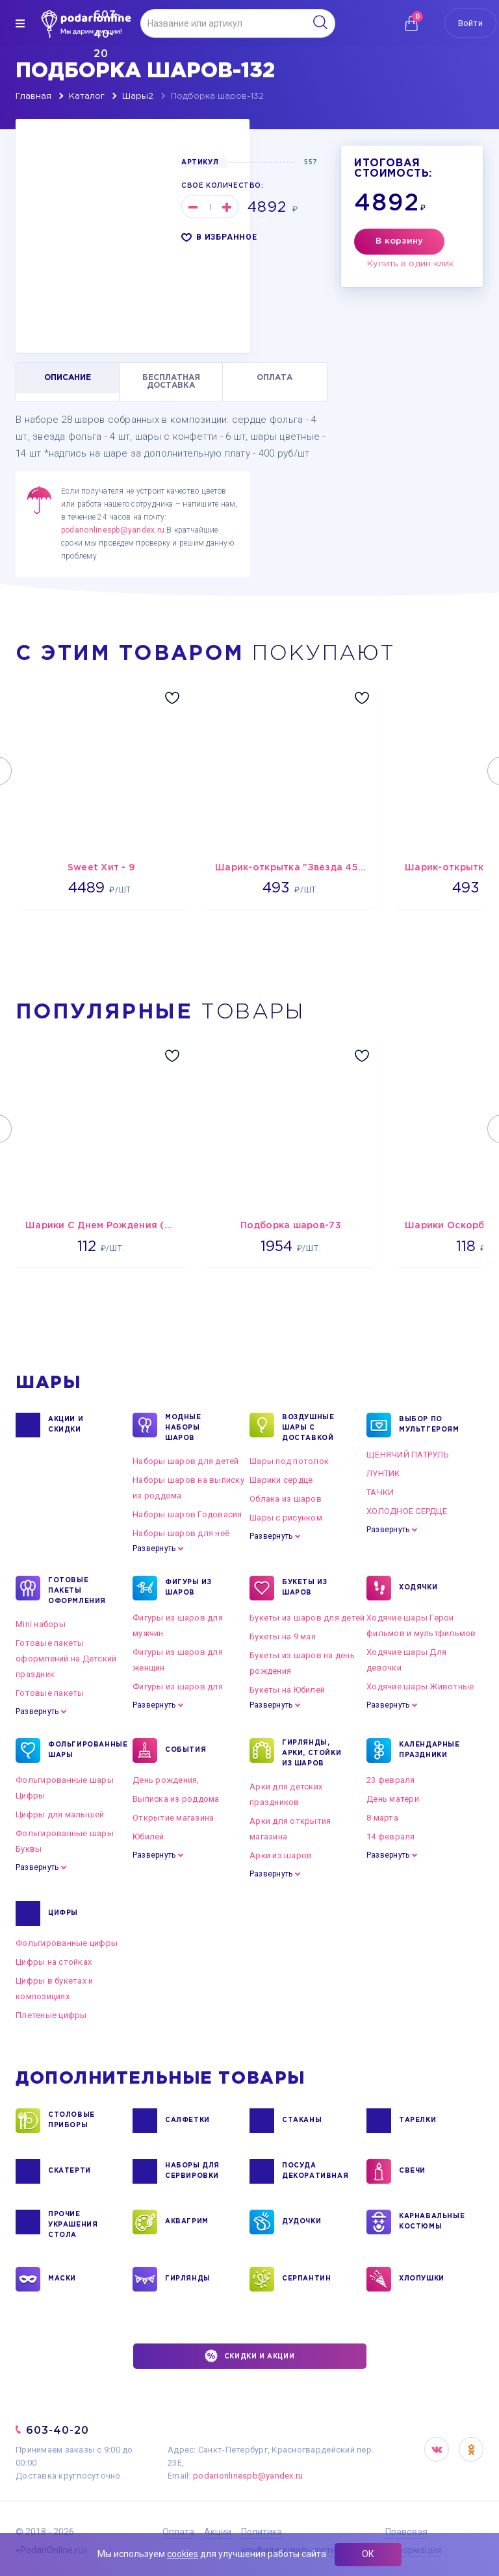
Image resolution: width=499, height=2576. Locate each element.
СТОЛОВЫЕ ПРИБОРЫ (71, 2120)
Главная (33, 96)
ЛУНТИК (383, 1473)
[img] (20, 23)
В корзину (399, 241)
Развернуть (154, 1548)
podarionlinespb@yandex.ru (112, 530)
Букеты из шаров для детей (307, 1618)
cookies (182, 2554)
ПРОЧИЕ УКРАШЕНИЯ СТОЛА (72, 2224)
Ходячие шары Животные (420, 1686)
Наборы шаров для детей (186, 1461)
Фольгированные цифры (67, 1943)
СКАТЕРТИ (69, 2171)
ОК (368, 2554)
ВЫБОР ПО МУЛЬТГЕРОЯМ (429, 1425)
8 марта (382, 1818)
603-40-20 (57, 2430)
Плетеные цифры (51, 2015)
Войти (470, 23)
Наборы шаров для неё (181, 1533)
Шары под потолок (289, 1461)
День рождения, (166, 1780)
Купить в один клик (410, 264)
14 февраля (390, 1836)
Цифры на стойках (54, 1962)
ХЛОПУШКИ (421, 2279)
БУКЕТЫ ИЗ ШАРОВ (304, 1588)
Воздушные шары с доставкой (308, 1427)
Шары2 (137, 96)
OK (471, 2449)
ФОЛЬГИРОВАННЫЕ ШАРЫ (80, 1750)
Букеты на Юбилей (287, 1690)
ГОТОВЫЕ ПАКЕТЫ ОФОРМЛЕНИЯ (77, 1590)
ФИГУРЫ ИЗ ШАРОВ (188, 1588)
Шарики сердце (281, 1480)
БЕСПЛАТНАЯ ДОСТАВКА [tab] (171, 381)
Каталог (87, 96)
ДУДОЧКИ (301, 2222)
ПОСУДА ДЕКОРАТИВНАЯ (314, 2171)
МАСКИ (62, 2279)
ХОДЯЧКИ (418, 1588)
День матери (392, 1799)
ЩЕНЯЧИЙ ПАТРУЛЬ (407, 1454)
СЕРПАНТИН (306, 2279)
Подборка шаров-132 (217, 96)
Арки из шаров (281, 1855)
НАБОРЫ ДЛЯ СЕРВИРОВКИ (192, 2171)
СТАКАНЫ (302, 2120)
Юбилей (148, 1836)
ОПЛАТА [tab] (274, 377)
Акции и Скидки (65, 1425)
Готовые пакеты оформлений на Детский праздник (66, 1658)
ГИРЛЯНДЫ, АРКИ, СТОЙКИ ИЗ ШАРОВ (311, 1752)
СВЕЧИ (412, 2171)
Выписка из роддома (176, 1799)
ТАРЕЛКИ (417, 2120)
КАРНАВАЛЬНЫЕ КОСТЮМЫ (431, 2222)
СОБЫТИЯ (185, 1750)
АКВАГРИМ (187, 2222)
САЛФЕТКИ (187, 2120)
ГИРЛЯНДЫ (188, 2279)
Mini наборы (41, 1624)
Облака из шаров (286, 1499)
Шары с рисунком (286, 1517)
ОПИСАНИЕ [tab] (67, 377)
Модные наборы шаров (183, 1427)
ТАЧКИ (380, 1492)
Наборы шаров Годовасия (187, 1514)
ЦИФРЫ (63, 1913)
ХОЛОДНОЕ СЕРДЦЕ (406, 1511)
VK (436, 2449)
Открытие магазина (173, 1818)
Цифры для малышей (60, 1814)
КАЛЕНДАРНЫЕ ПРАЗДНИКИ (429, 1750)
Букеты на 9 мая (283, 1636)
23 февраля (390, 1780)
